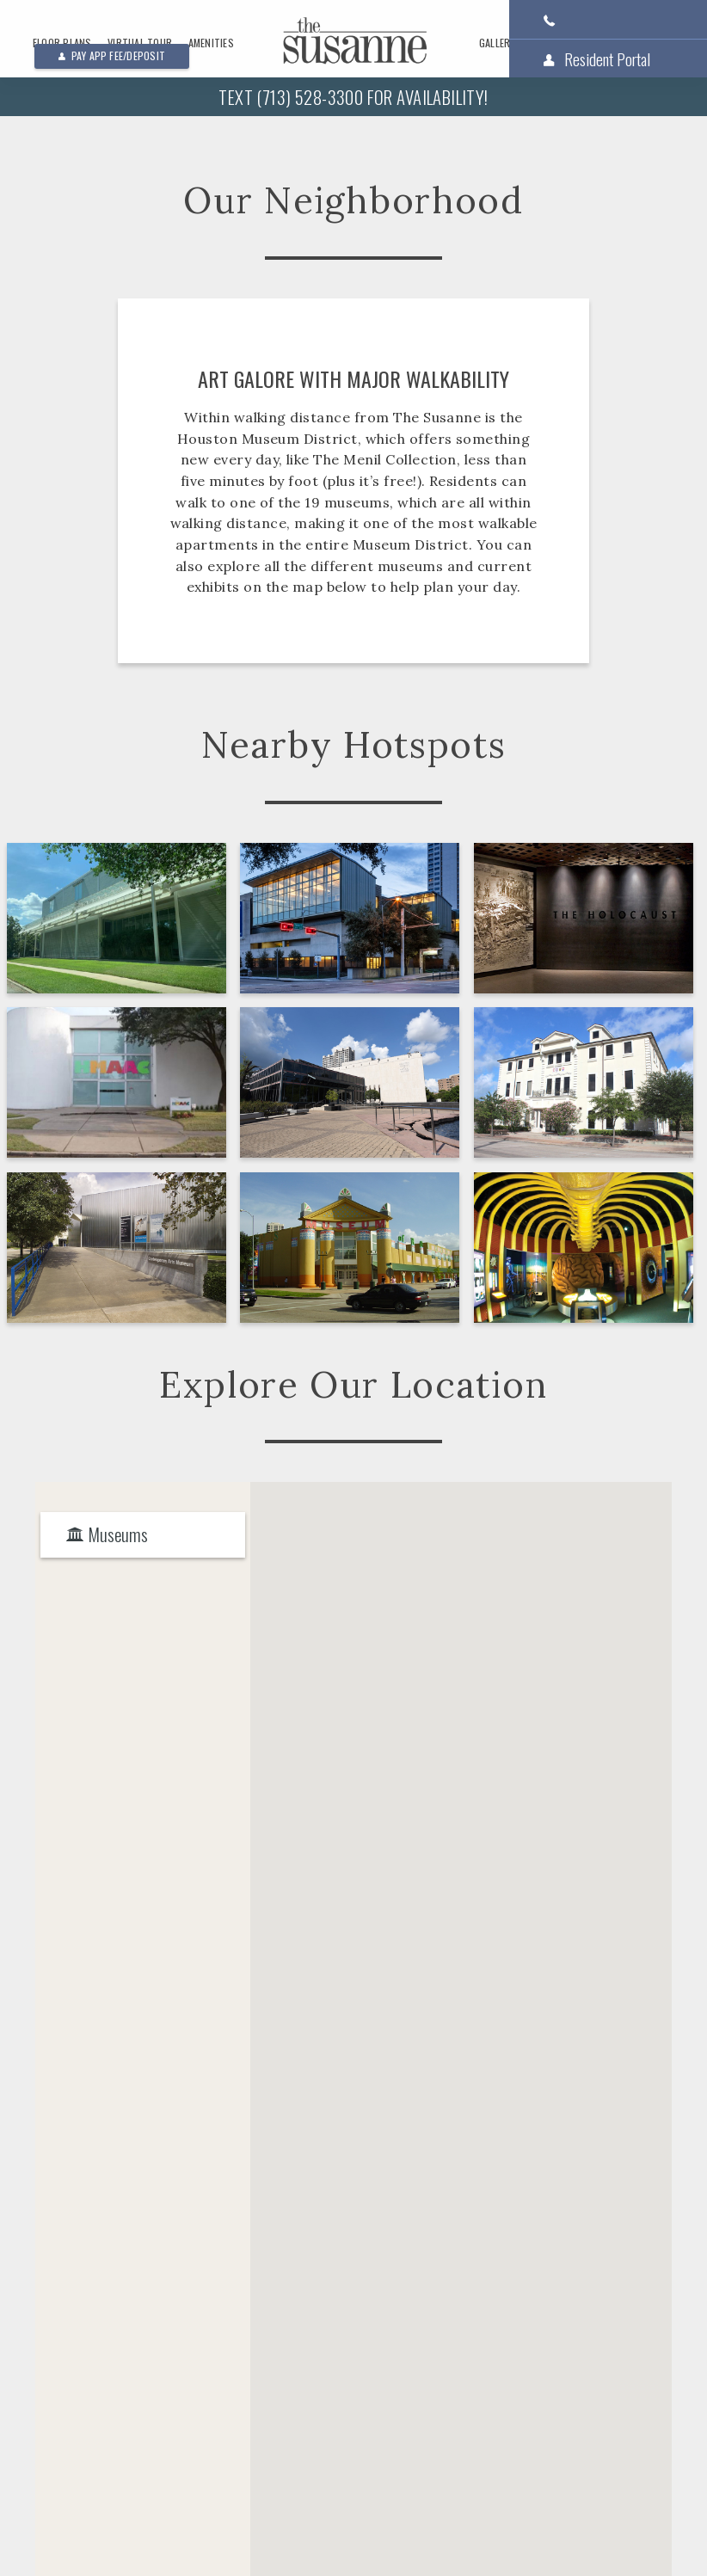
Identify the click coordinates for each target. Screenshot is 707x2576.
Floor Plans (62, 42)
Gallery (497, 42)
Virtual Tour (140, 42)
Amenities (211, 42)
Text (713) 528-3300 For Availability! (353, 96)
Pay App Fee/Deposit (111, 55)
